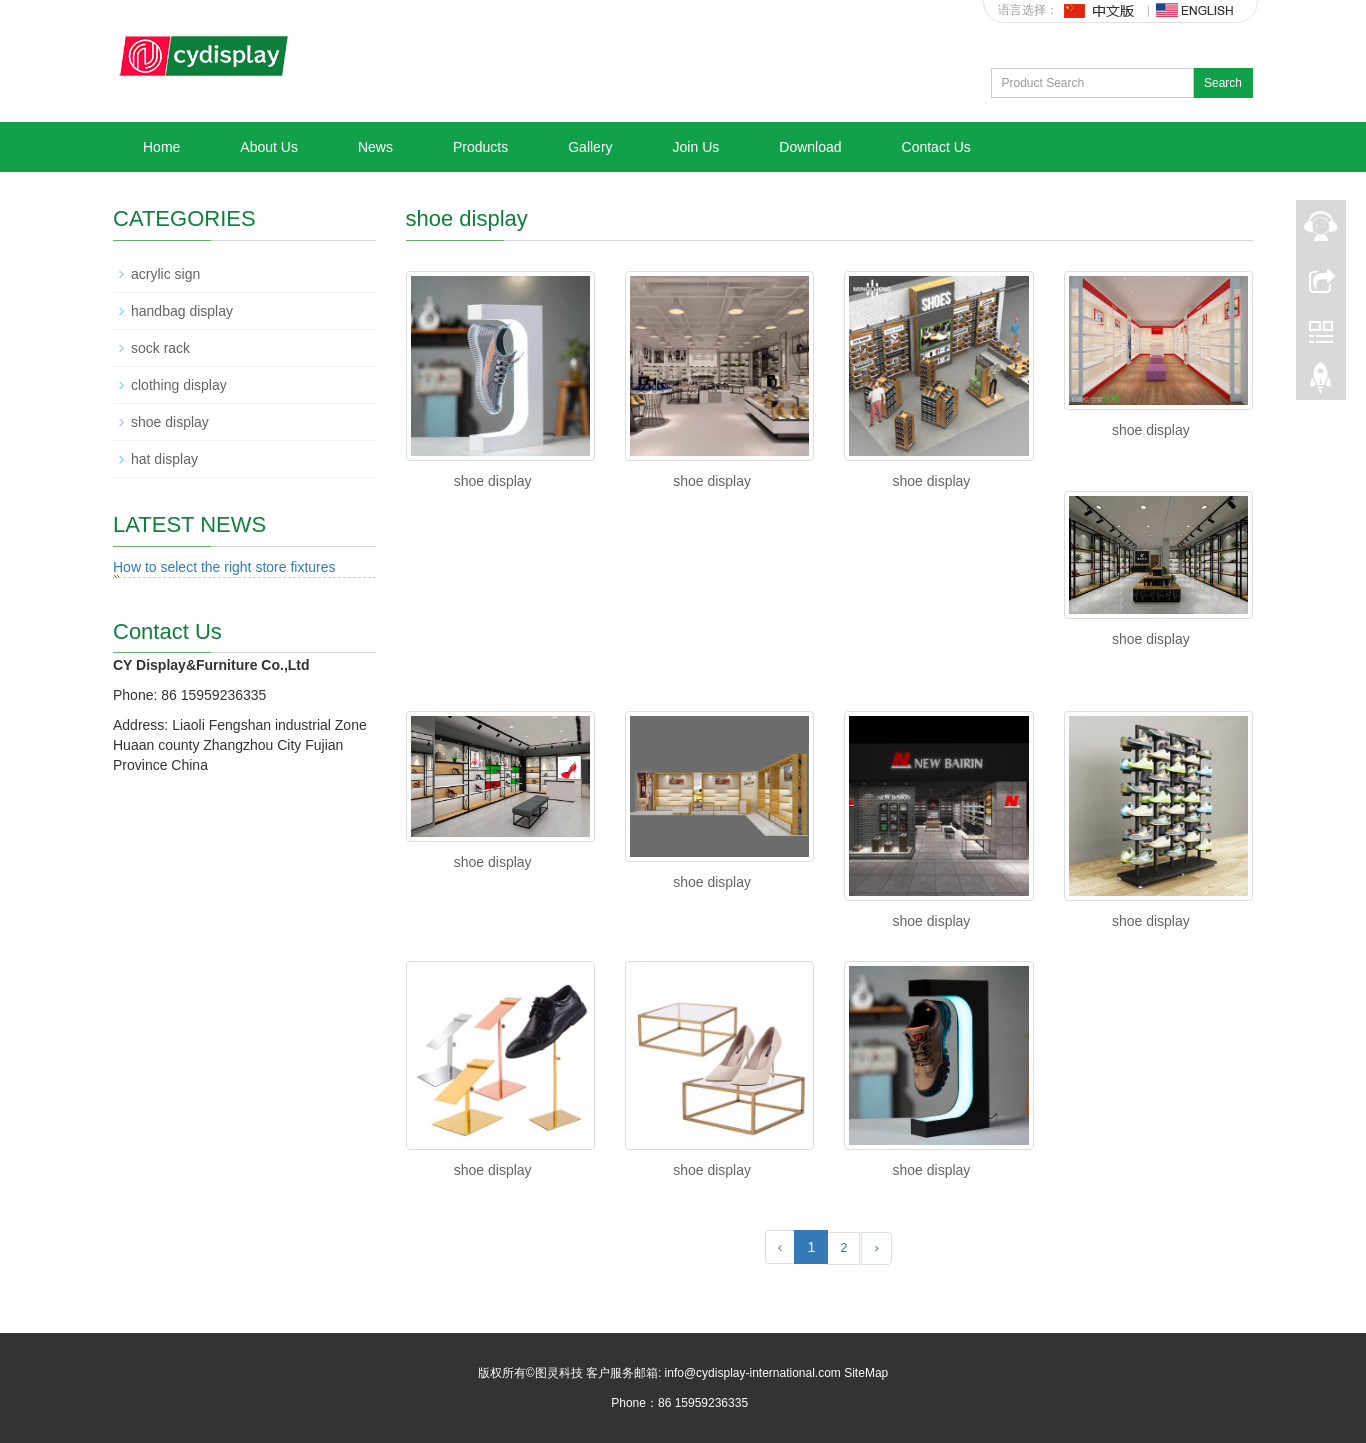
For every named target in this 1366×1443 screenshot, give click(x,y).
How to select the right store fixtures (224, 567)
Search (1223, 83)
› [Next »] (876, 1247)
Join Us (696, 147)
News (375, 147)
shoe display (493, 481)
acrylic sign (165, 274)
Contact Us (936, 147)
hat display (164, 459)
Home (161, 147)
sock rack (160, 348)
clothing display (179, 385)
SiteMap (866, 1373)
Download (810, 147)
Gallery (590, 147)
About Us (269, 147)
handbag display (182, 311)
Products (480, 147)
